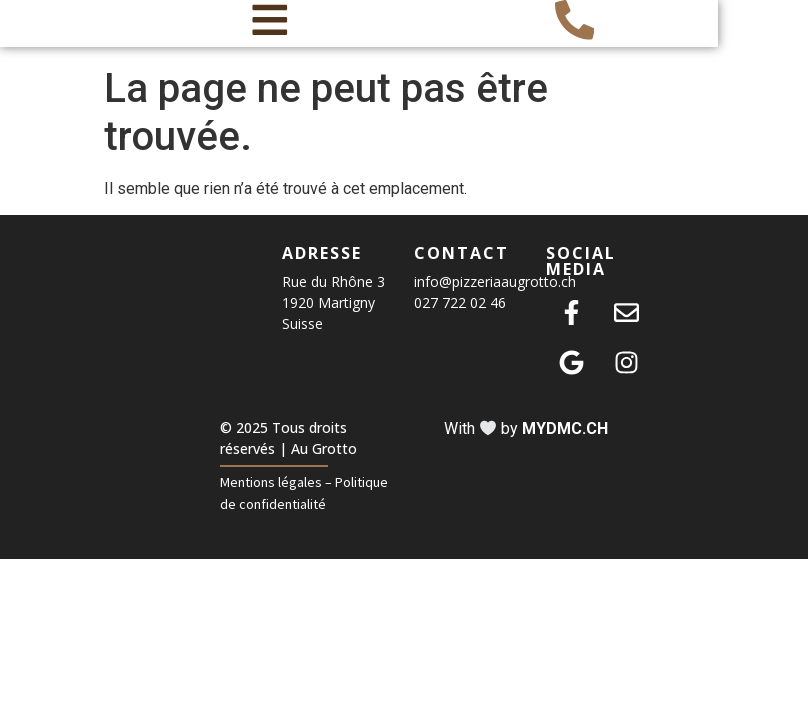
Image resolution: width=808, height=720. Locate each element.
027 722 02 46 (460, 325)
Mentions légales (271, 504)
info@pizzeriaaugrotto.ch (495, 304)
